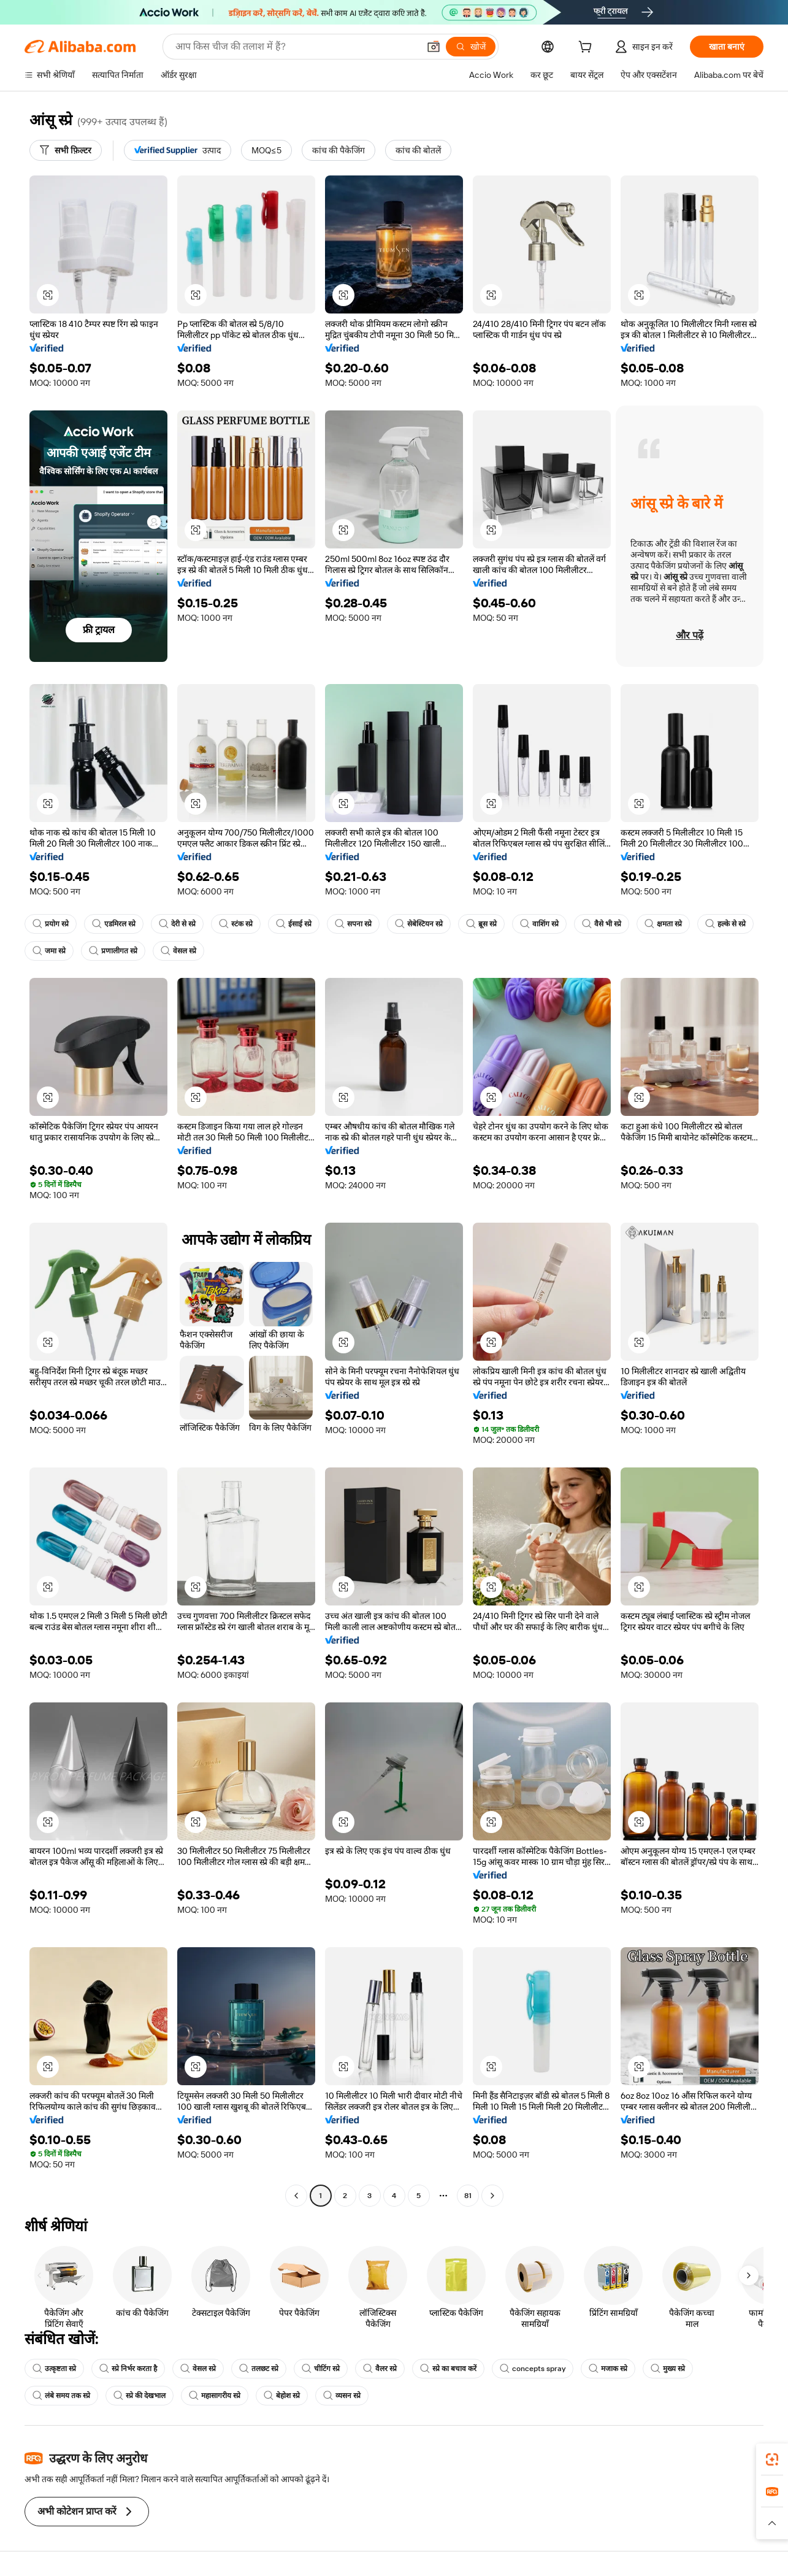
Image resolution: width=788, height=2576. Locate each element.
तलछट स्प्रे (258, 2369)
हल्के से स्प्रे (725, 924)
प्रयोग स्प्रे (51, 924)
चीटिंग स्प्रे (321, 2369)
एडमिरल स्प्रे (114, 924)
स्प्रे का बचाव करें (448, 2369)
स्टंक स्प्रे (236, 924)
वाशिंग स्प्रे (539, 924)
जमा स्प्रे (49, 951)
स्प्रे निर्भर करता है (128, 2369)
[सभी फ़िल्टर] (65, 150)
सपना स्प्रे (353, 924)
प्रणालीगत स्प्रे (113, 951)
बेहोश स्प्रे (282, 2396)
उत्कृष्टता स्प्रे (54, 2369)
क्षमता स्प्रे (663, 924)
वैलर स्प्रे (380, 2369)
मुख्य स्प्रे (668, 2369)
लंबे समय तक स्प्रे (61, 2396)
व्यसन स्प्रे (342, 2396)
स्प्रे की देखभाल (139, 2396)
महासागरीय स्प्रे (214, 2396)
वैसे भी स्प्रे (601, 924)
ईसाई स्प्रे (294, 924)
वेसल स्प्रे (178, 951)
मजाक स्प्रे (608, 2369)
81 (468, 2195)
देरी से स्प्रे (177, 924)
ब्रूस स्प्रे (481, 924)
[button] (48, 295)
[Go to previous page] (296, 2196)
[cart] (587, 48)
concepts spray (532, 2369)
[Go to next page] (492, 2196)
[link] (772, 2459)
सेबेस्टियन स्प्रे (419, 924)
